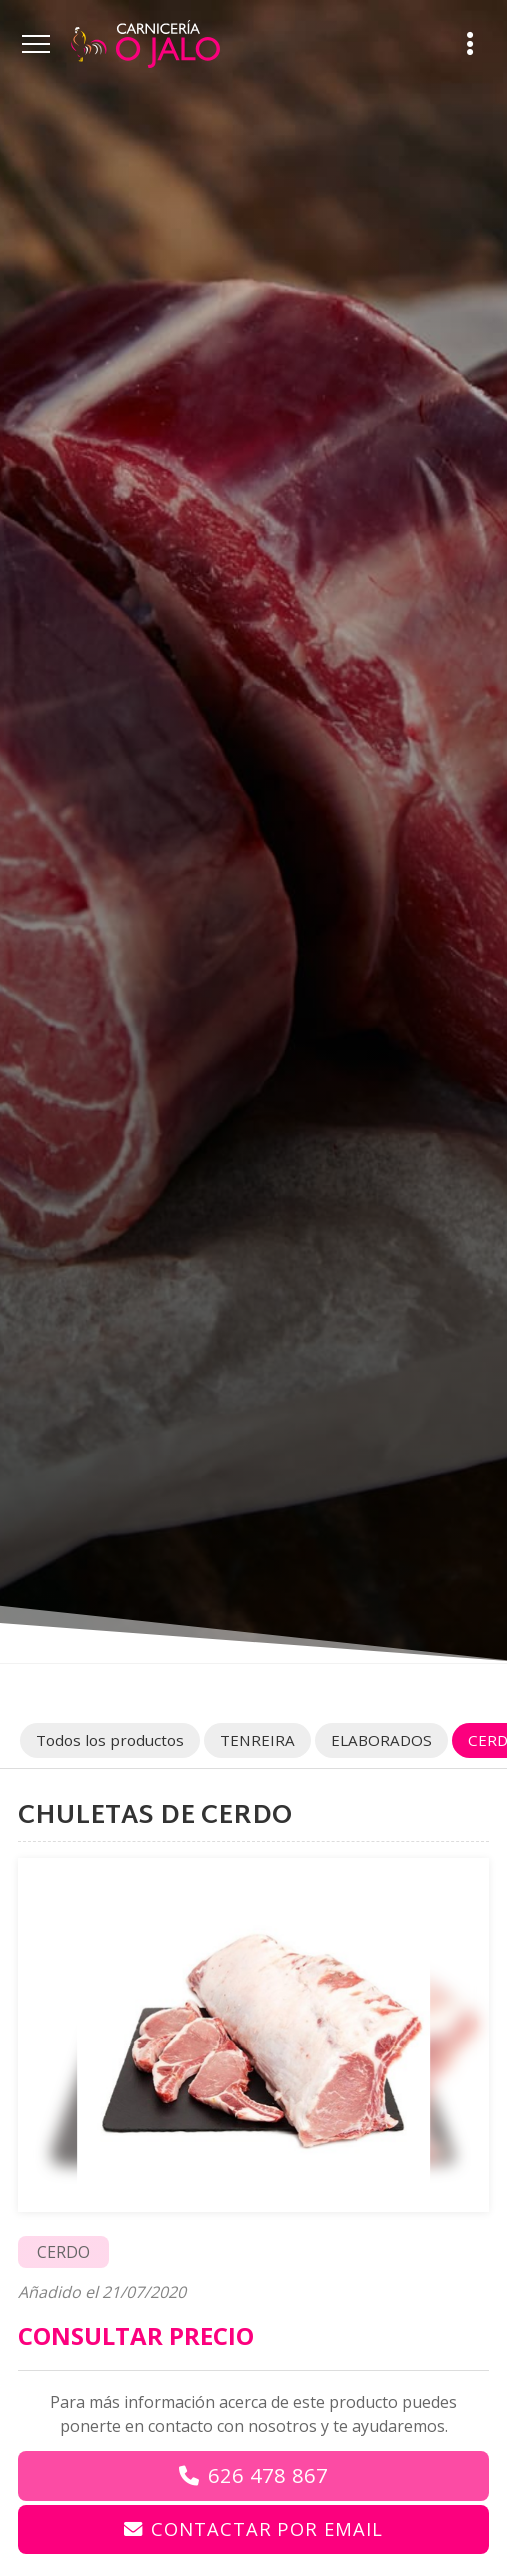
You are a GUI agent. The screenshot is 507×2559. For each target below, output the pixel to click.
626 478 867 (268, 2475)
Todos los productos (110, 1740)
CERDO (63, 2252)
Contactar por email (266, 2528)
